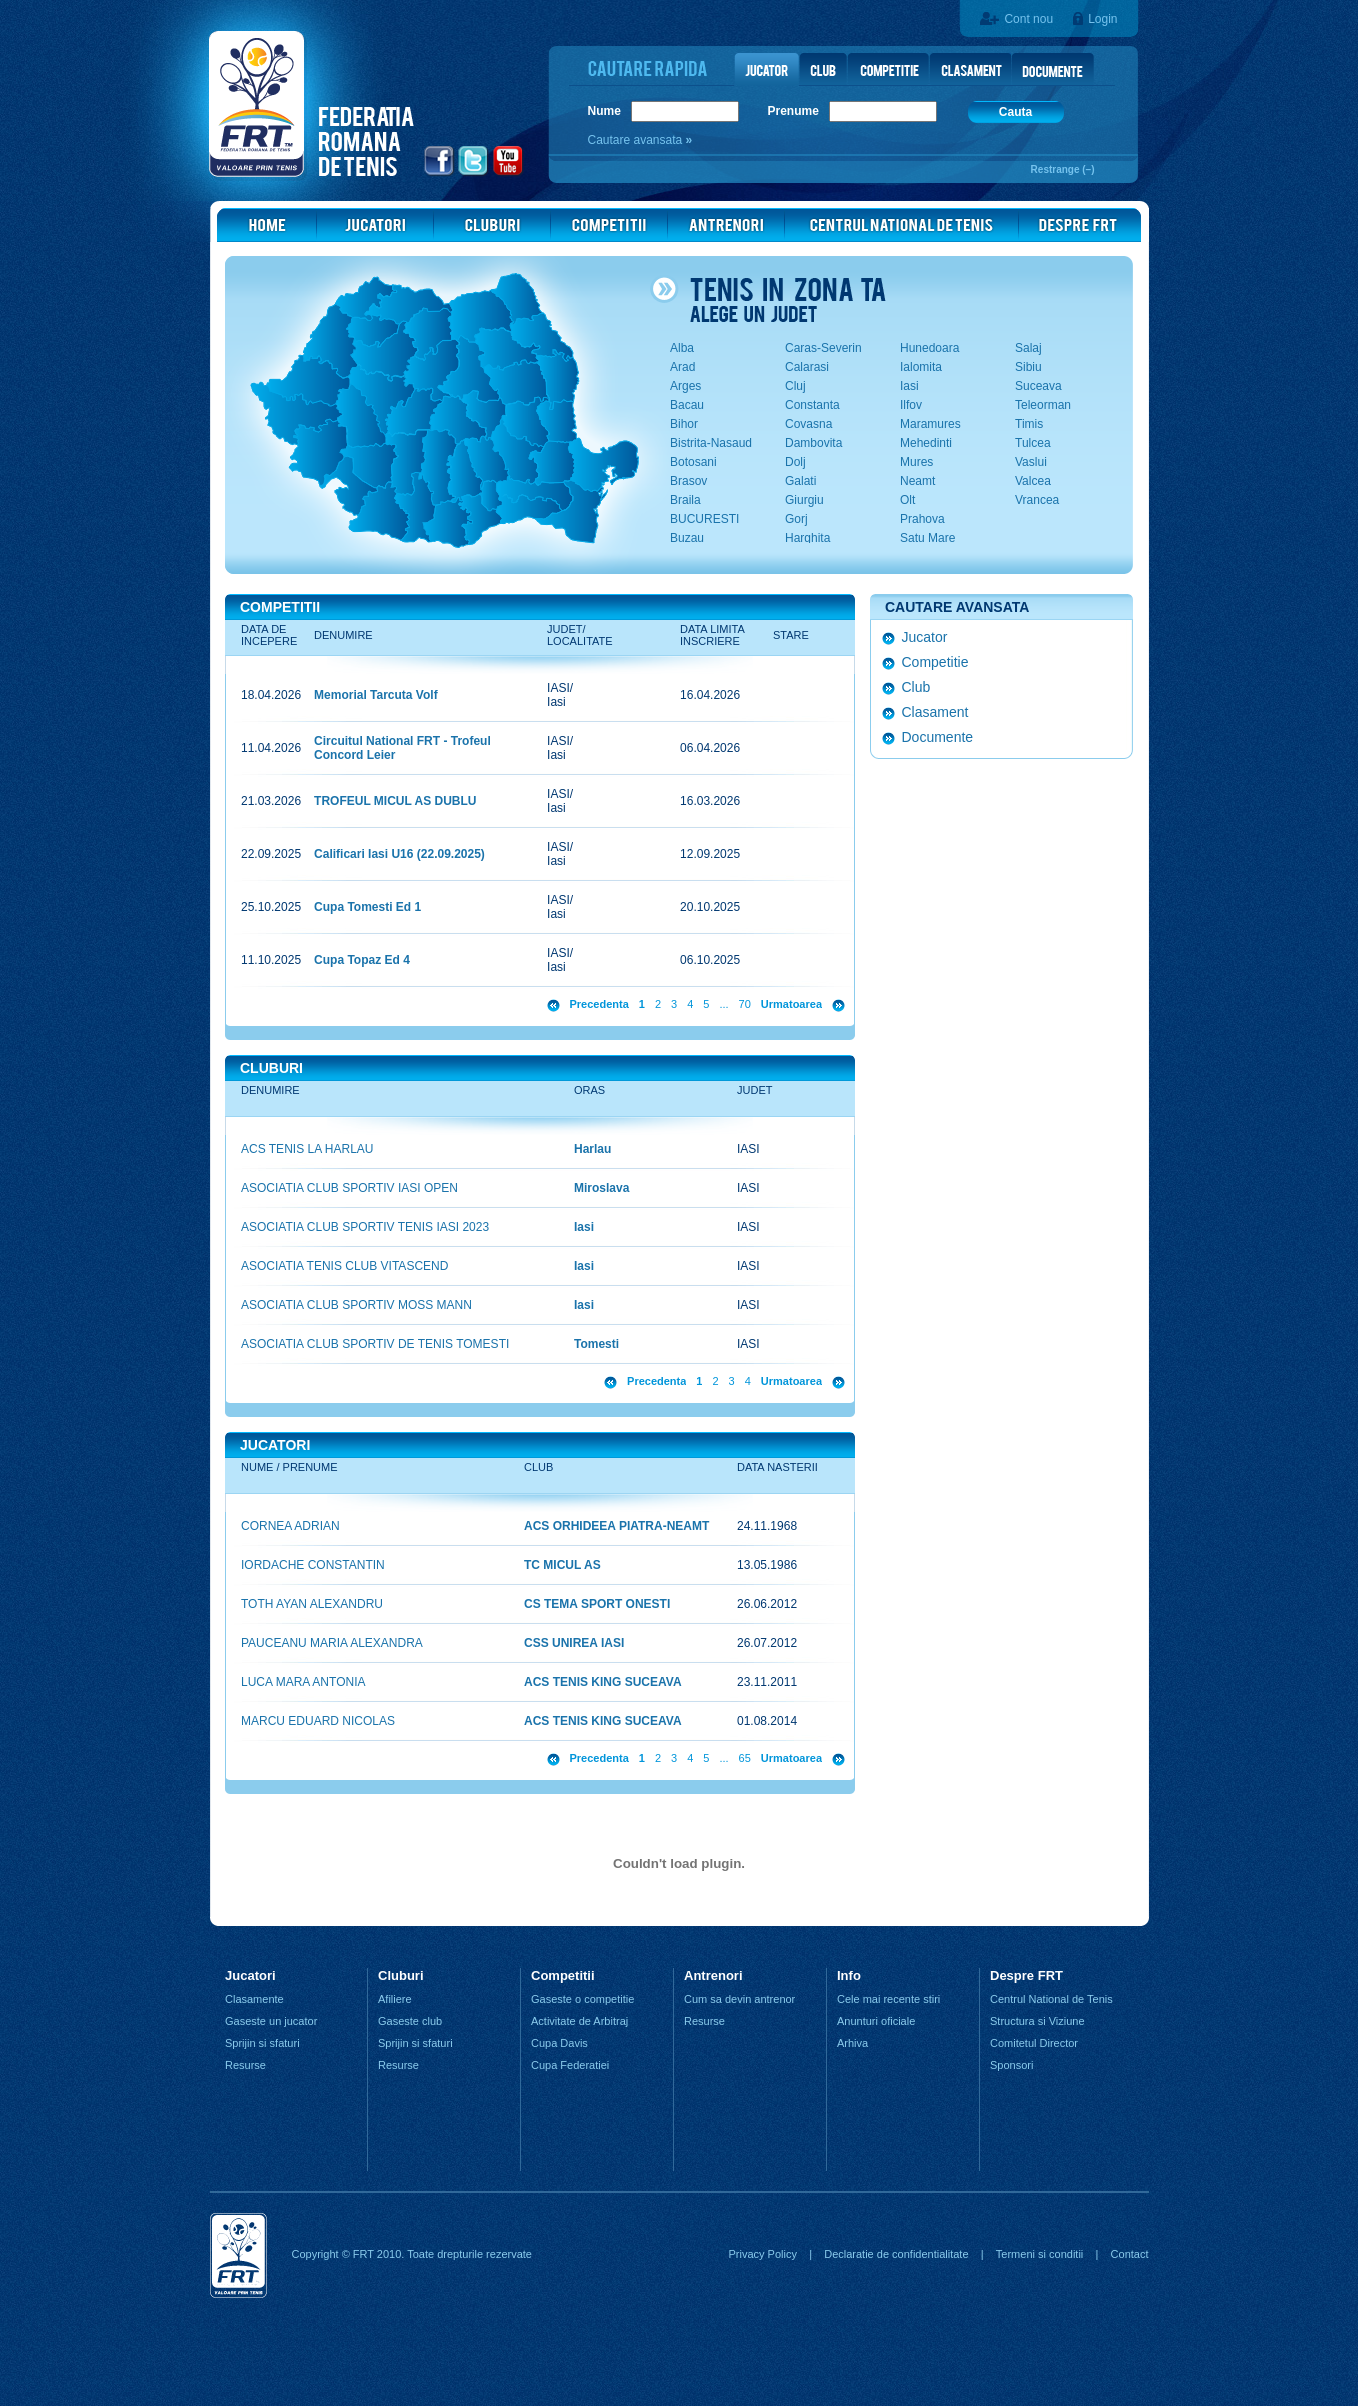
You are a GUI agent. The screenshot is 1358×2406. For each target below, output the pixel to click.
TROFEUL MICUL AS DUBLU (395, 801)
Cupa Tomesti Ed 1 (367, 907)
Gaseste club (410, 2021)
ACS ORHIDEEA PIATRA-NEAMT (616, 1526)
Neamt (917, 481)
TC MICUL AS (562, 1565)
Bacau (687, 405)
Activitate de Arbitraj (579, 2021)
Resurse (245, 2065)
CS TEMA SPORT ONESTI (597, 1604)
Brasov (688, 481)
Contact (1130, 2254)
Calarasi (807, 367)
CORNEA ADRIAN (290, 1526)
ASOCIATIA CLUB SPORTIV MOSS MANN (356, 1305)
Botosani (693, 462)
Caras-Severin (823, 348)
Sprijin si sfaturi (262, 2043)
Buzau (687, 538)
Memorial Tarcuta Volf (376, 695)
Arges (685, 386)
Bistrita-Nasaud (711, 443)
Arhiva (852, 2043)
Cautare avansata (637, 140)
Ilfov (911, 405)
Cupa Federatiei (570, 2065)
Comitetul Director (1034, 2043)
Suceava (1038, 386)
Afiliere (395, 1999)
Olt (907, 500)
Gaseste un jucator (271, 2021)
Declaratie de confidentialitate (896, 2254)
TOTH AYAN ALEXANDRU (312, 1604)
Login (1102, 19)
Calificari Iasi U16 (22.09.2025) (399, 854)
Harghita (807, 538)
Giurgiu (804, 500)
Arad (682, 367)
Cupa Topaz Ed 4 (362, 960)
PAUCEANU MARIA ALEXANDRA (332, 1643)
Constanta (812, 405)
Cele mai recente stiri (888, 1999)
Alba (682, 348)
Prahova (922, 519)
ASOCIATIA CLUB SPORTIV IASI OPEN (349, 1188)
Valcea (1033, 481)
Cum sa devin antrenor (739, 1999)
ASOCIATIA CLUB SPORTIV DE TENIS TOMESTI (375, 1344)
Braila (685, 500)
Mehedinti (926, 443)
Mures (916, 462)
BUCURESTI (704, 519)
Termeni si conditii (1039, 2254)
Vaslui (1031, 462)
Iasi (909, 386)
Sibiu (1028, 367)
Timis (1029, 424)
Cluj (795, 386)
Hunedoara (929, 348)
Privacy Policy (762, 2254)
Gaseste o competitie (582, 1999)
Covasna (808, 424)
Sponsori (1011, 2065)
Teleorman (1043, 405)
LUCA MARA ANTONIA (303, 1682)
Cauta (1015, 112)
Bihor (684, 424)
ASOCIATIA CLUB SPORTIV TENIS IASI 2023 (365, 1227)
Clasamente (254, 1999)
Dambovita (813, 443)
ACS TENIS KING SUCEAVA (603, 1682)
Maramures (930, 424)
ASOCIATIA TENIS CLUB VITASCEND (344, 1266)
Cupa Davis (559, 2043)
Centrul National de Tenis (1051, 1999)
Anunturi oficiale (876, 2021)
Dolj (795, 462)
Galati (800, 481)
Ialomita (921, 367)
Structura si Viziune (1037, 2021)
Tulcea (1033, 443)
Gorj (796, 519)
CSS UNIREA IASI (574, 1643)
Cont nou (1028, 19)
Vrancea (1037, 500)
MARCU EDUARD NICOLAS (318, 1721)
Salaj (1028, 348)
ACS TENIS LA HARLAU (307, 1149)
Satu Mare (927, 538)
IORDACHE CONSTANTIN (313, 1565)
